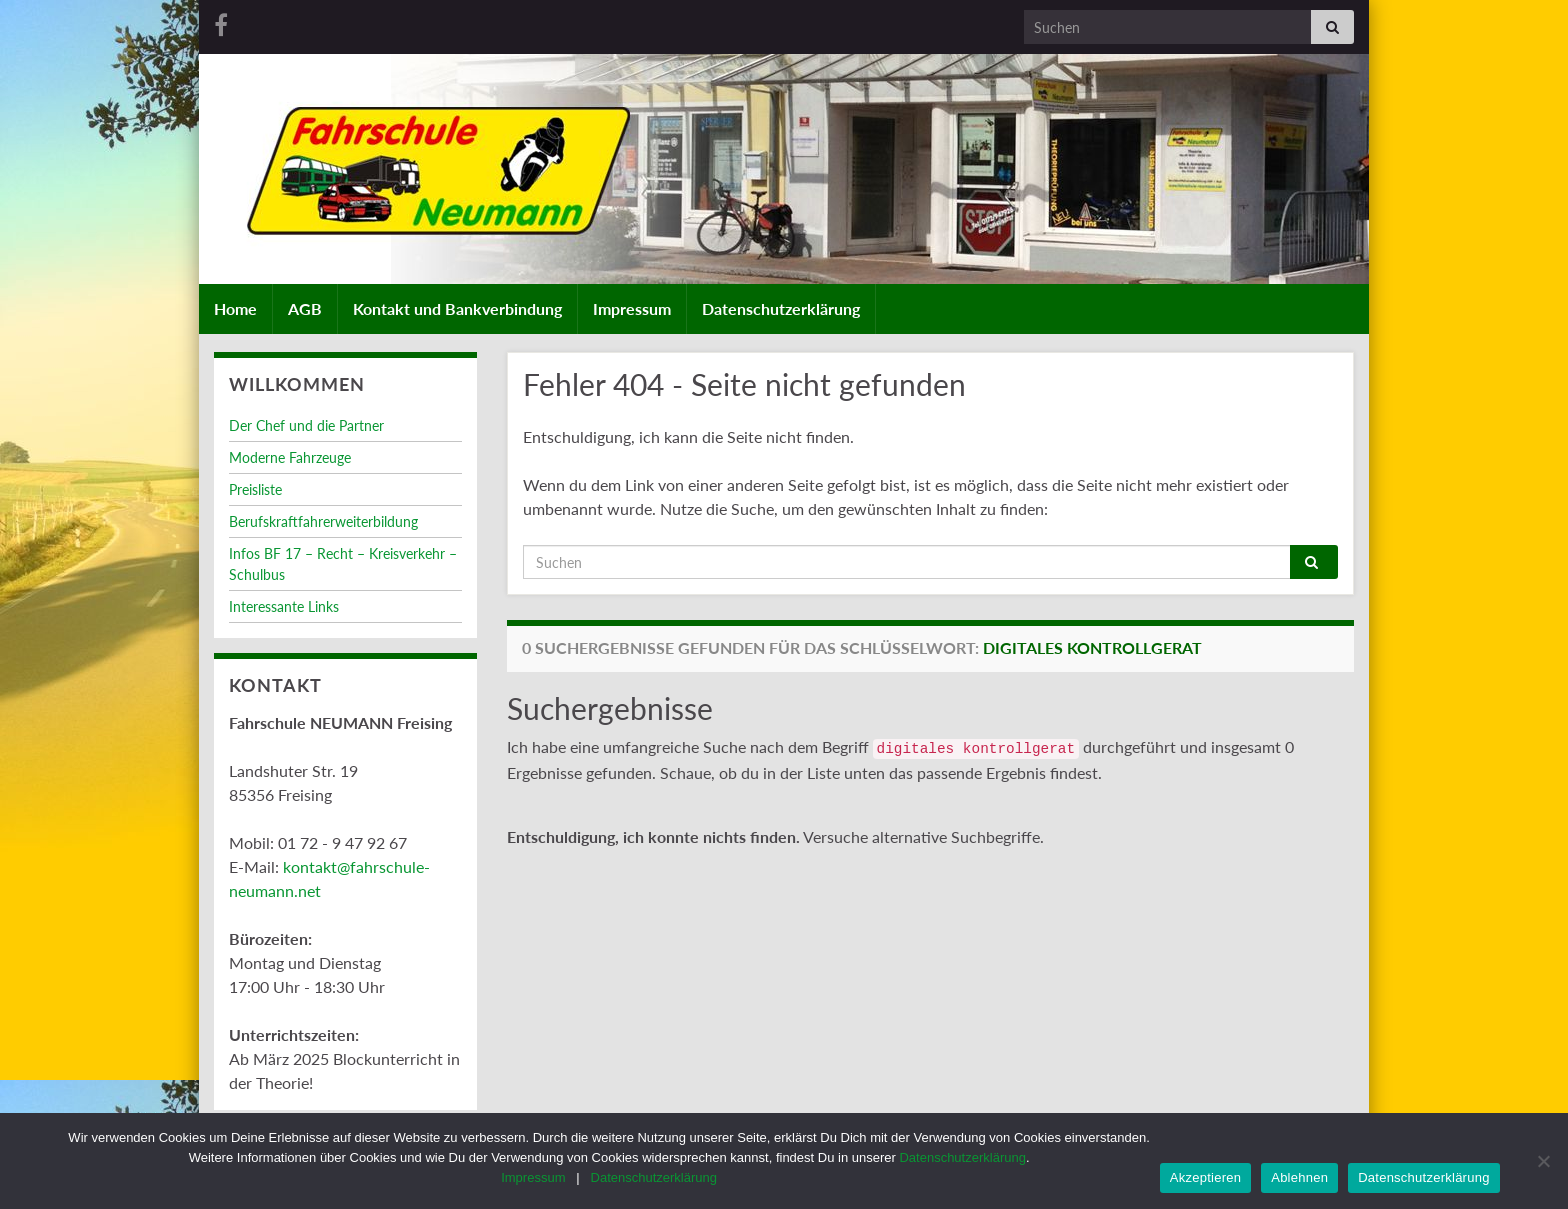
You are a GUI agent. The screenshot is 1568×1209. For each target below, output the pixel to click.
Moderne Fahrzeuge (290, 457)
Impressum (632, 308)
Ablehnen (1299, 1177)
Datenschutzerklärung (781, 308)
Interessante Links (284, 606)
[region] (784, 189)
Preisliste (255, 489)
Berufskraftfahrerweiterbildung (323, 521)
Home (235, 308)
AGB (305, 308)
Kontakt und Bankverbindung (457, 308)
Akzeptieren (1205, 1177)
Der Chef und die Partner (306, 425)
